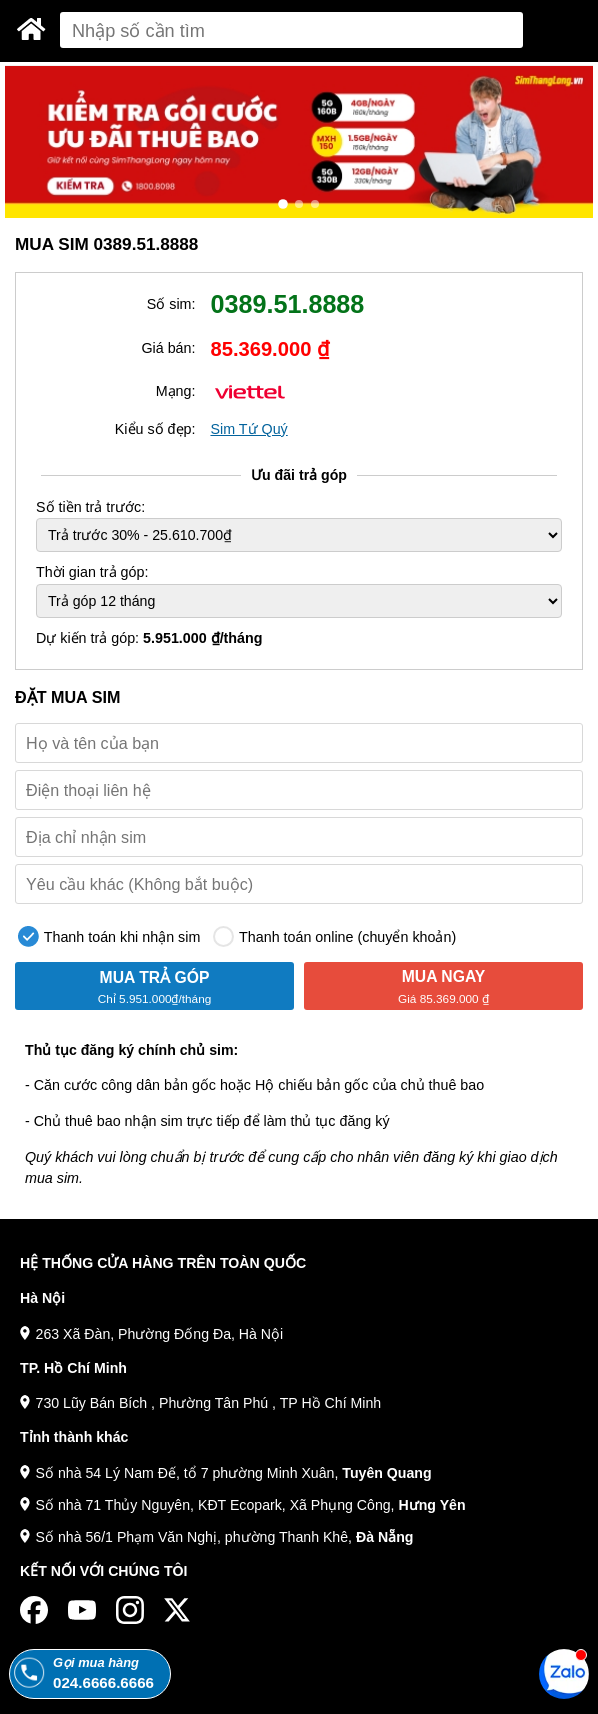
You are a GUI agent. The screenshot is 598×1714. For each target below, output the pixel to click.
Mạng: (176, 391)
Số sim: (171, 304)
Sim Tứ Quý (248, 429)
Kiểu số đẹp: (155, 429)
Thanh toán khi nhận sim (109, 936)
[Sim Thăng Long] (31, 29)
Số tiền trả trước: (90, 507)
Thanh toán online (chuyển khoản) (334, 936)
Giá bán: (168, 348)
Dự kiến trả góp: (149, 638)
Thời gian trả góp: (92, 572)
